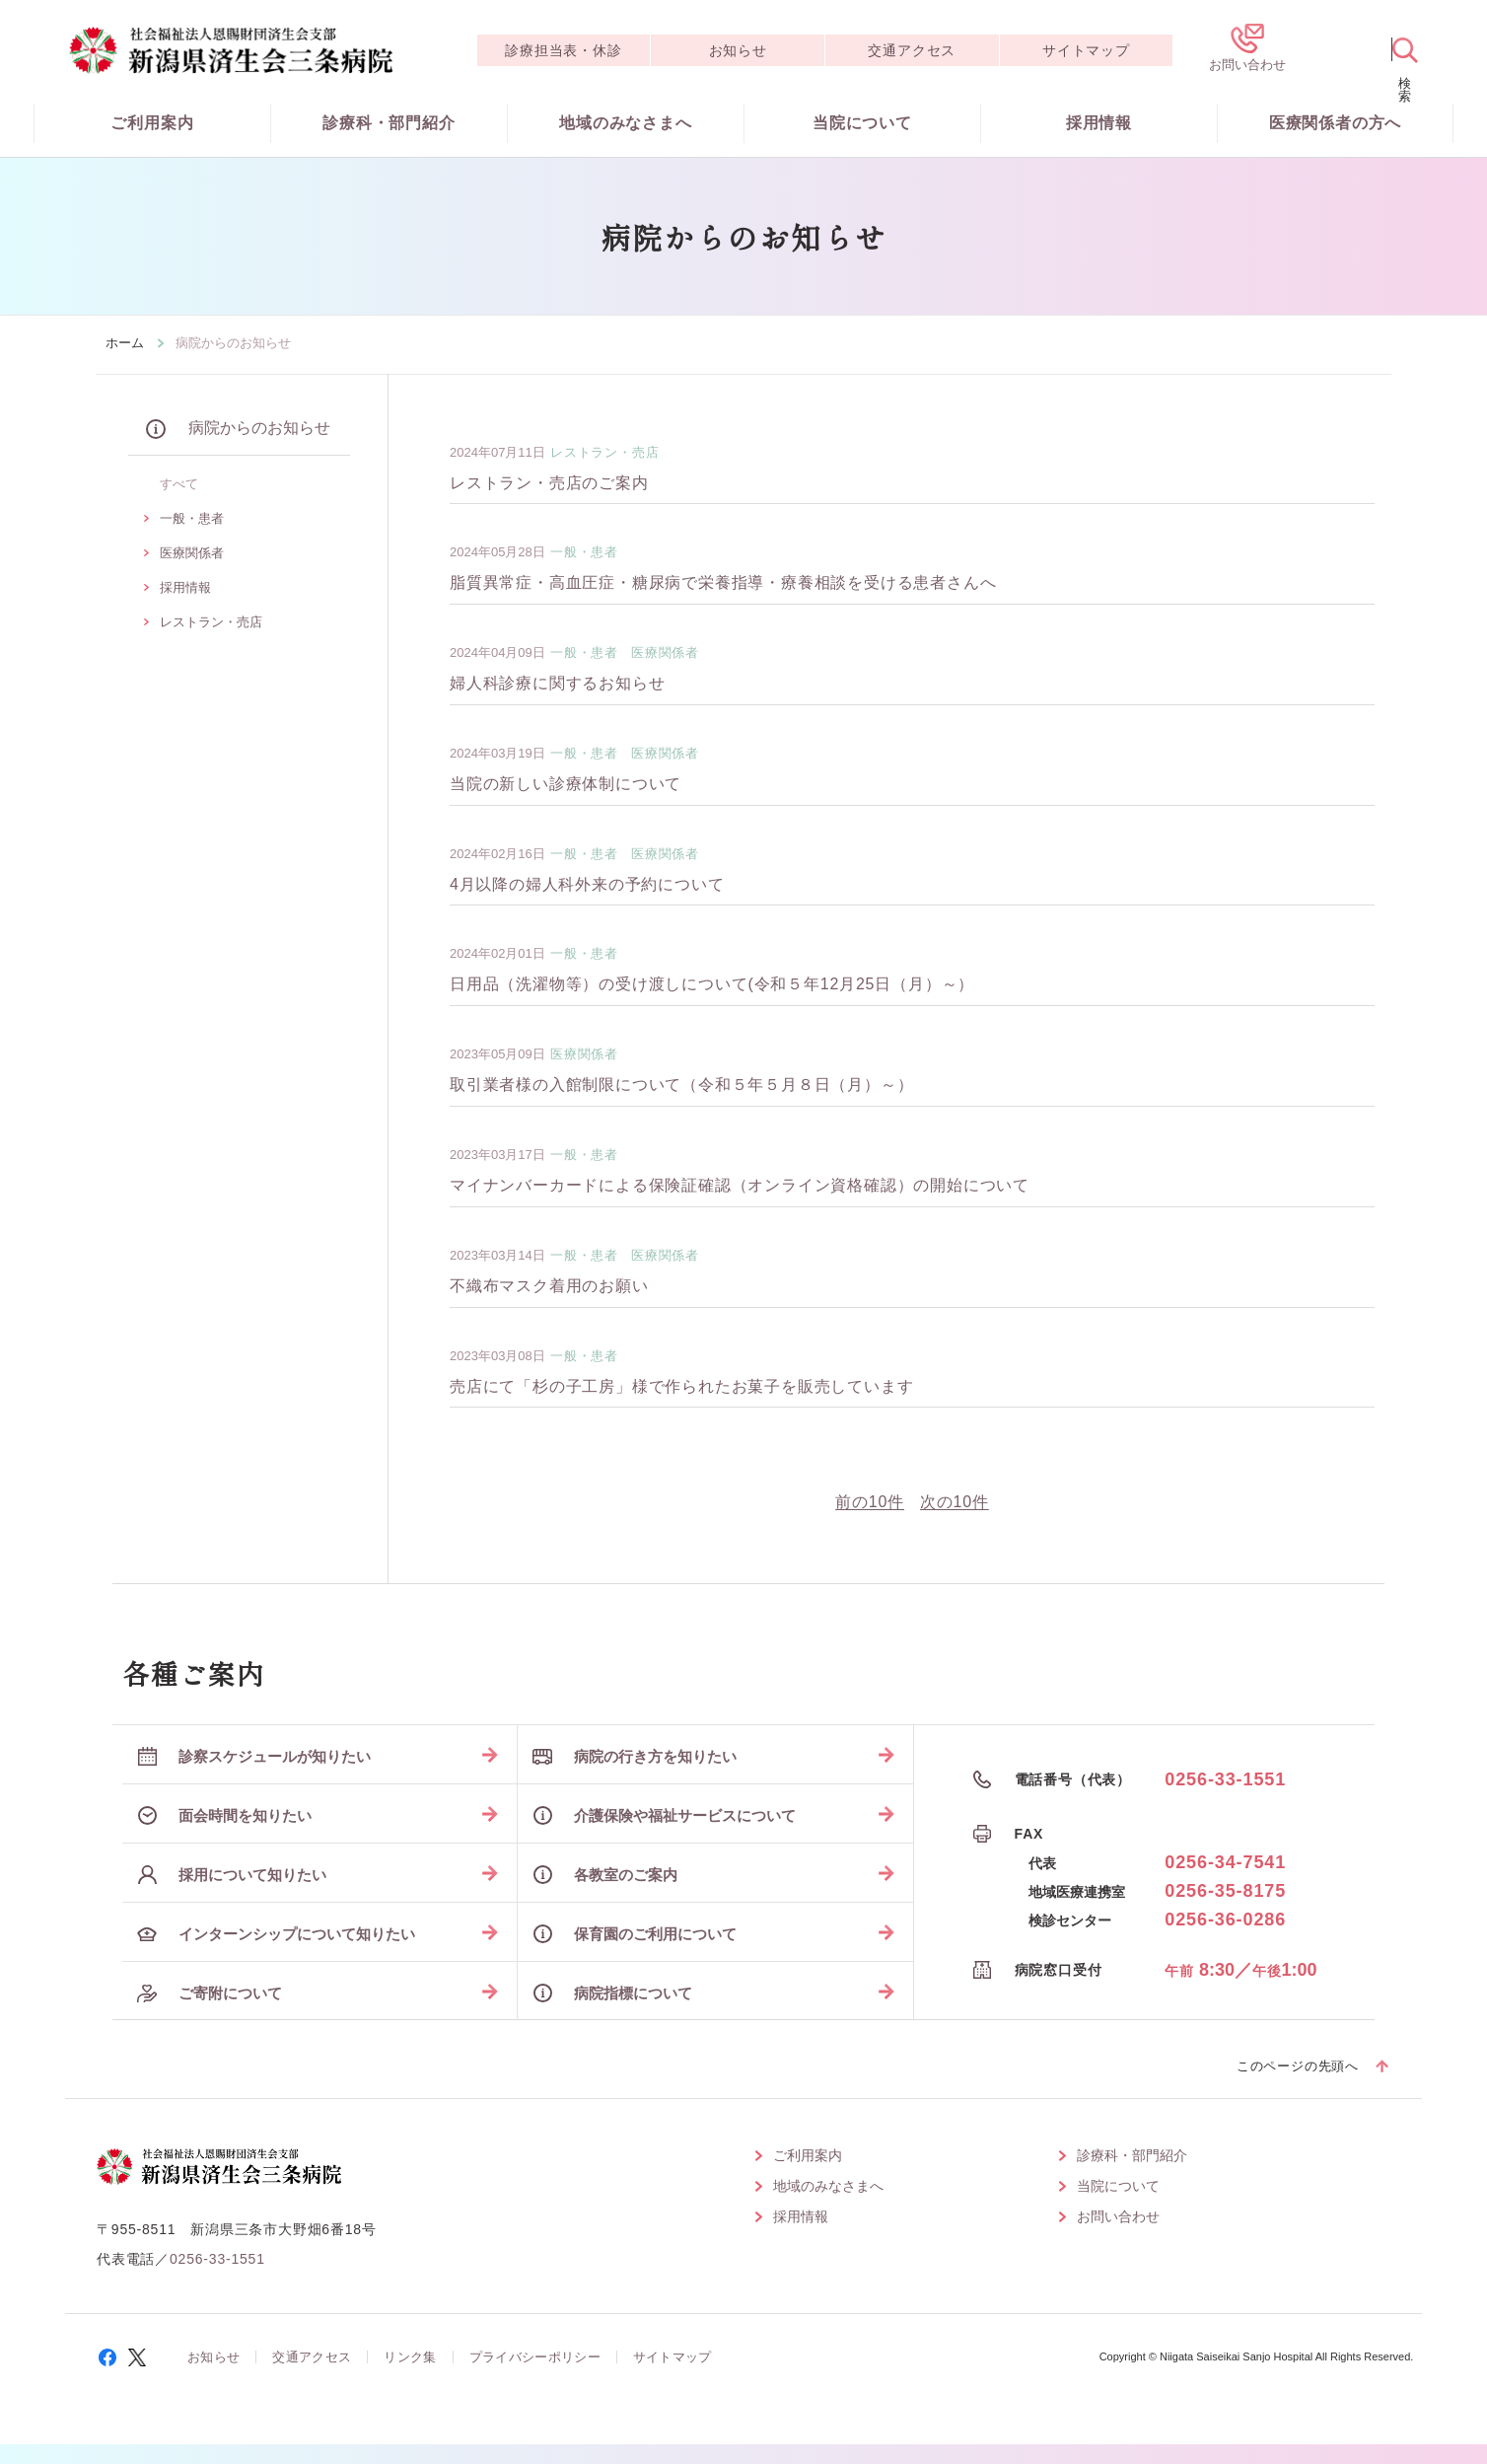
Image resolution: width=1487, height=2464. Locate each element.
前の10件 (869, 1501)
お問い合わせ (1118, 2216)
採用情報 (1099, 122)
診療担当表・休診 (563, 50)
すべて (179, 483)
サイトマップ (1086, 50)
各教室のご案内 (604, 1874)
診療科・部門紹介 (388, 122)
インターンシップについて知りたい (276, 1933)
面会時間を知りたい (224, 1815)
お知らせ (738, 50)
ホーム (125, 342)
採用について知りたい (231, 1874)
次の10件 (954, 1501)
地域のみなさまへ (625, 122)
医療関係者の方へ (1335, 122)
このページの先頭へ (1298, 2066)
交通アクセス (912, 50)
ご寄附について (209, 1993)
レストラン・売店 (211, 622)
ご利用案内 (151, 122)
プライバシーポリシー (535, 2357)
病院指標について (612, 1993)
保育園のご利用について (634, 1933)
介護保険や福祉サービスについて (664, 1815)
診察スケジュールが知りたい (254, 1756)
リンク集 (410, 2357)
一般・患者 (192, 518)
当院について (862, 122)
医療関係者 (192, 552)
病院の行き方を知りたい (634, 1756)
